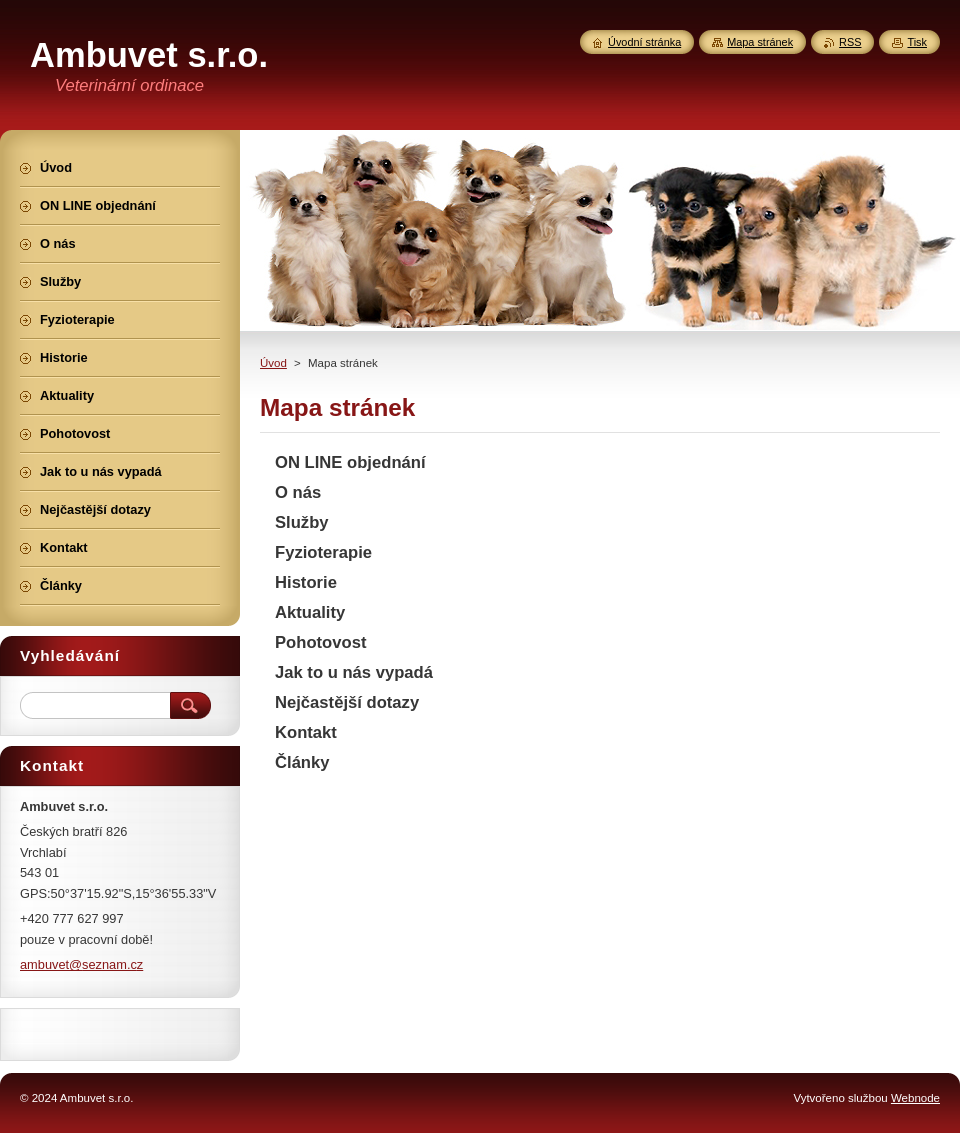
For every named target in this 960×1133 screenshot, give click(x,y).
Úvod (273, 363)
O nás (298, 492)
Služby (302, 522)
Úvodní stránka (644, 42)
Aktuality (310, 612)
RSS (850, 42)
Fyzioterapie (323, 552)
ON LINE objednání (350, 462)
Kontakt (306, 732)
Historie (306, 582)
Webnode (915, 1098)
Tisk (917, 42)
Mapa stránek (760, 42)
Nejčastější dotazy (347, 702)
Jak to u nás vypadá (354, 672)
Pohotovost (320, 642)
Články (302, 762)
